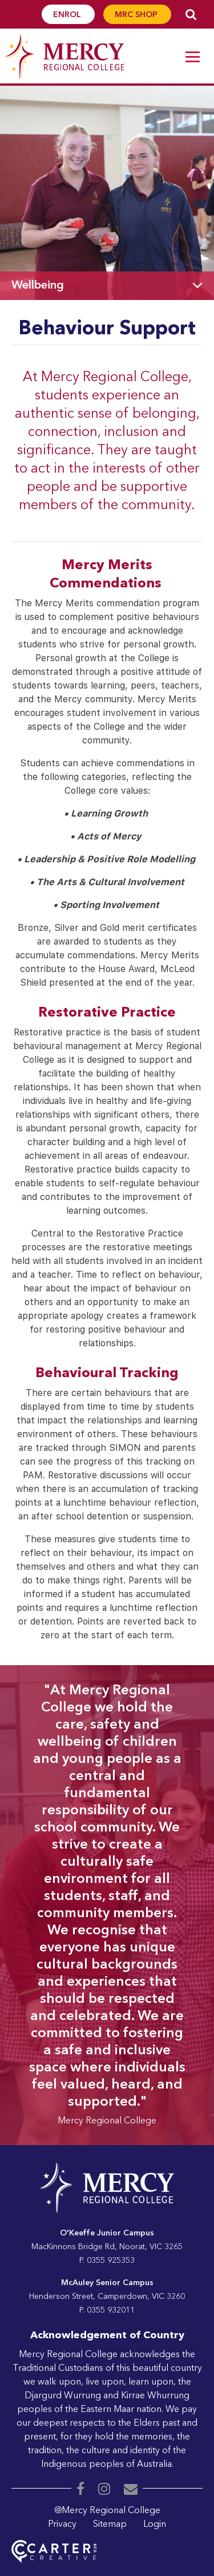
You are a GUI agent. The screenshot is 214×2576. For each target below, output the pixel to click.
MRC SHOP (137, 15)
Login (154, 2524)
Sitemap (110, 2524)
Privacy (62, 2524)
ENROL (68, 15)
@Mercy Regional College (107, 2510)
